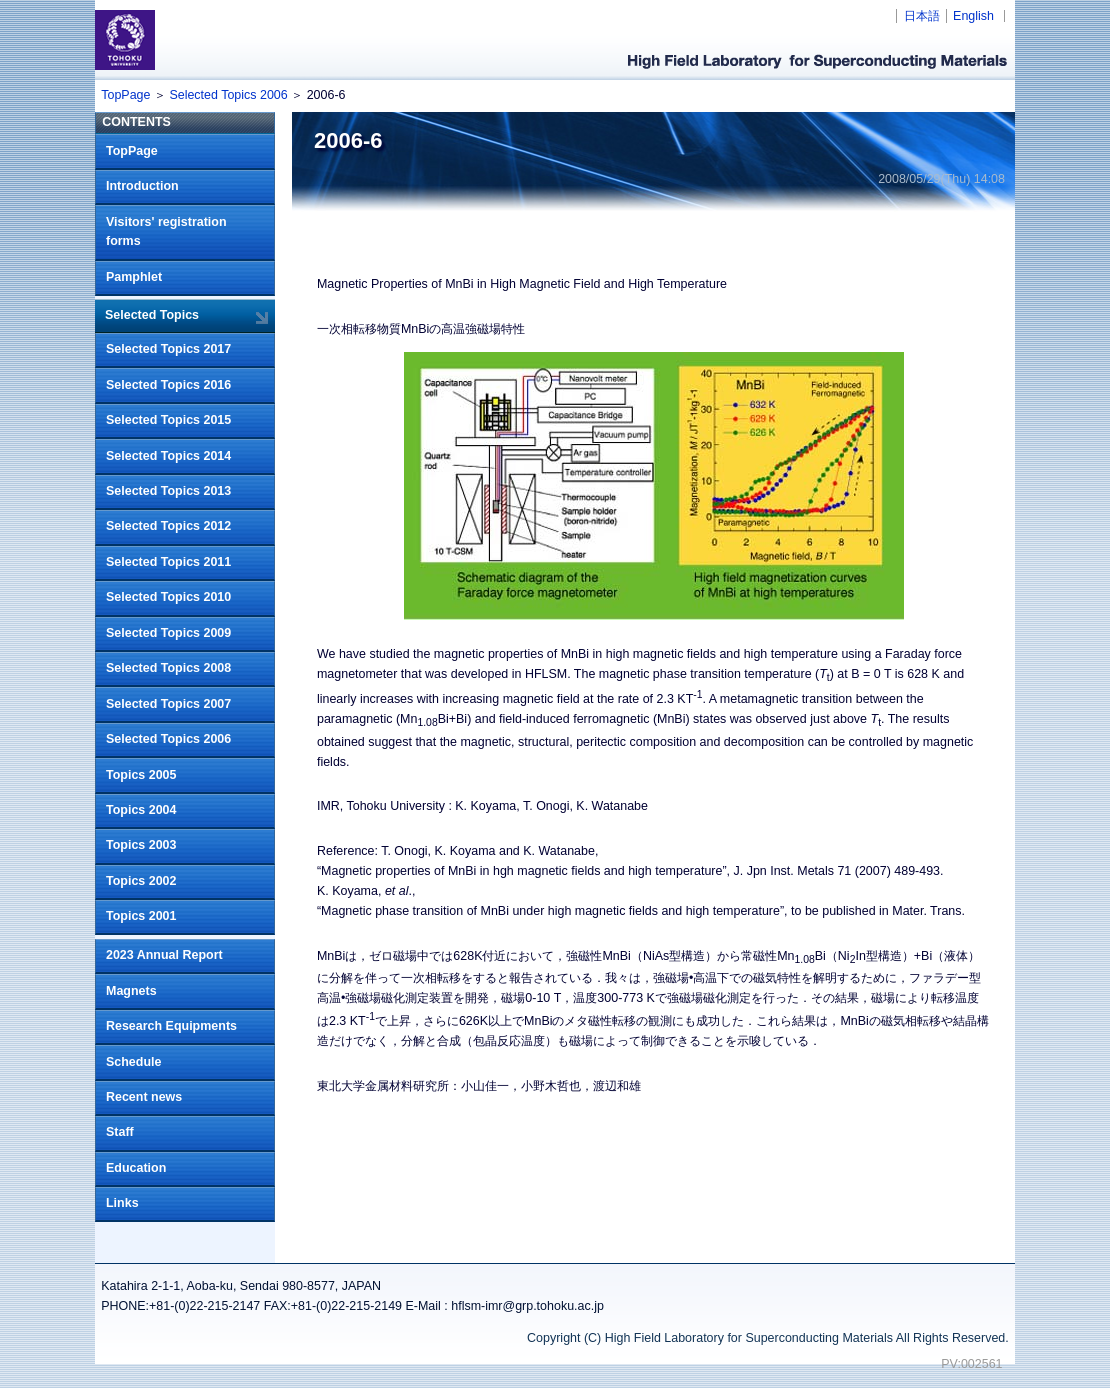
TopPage (125, 95)
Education (136, 1168)
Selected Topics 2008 (168, 668)
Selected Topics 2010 (168, 597)
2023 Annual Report (164, 955)
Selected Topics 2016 (168, 385)
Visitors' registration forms (166, 232)
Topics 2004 (141, 810)
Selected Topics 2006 (228, 95)
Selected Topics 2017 (168, 349)
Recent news (144, 1097)
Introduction (142, 186)
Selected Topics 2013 (168, 491)
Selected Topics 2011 (168, 562)
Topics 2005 (141, 775)
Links (122, 1203)
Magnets (131, 991)
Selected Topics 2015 (168, 420)
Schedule (133, 1062)
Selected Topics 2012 (168, 526)
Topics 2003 (141, 845)
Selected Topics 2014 (168, 456)
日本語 (922, 16)
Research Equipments (171, 1026)
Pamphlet (134, 277)
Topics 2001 (141, 916)
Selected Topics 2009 (168, 633)
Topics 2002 (141, 881)
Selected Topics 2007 (168, 704)
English (973, 16)
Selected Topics (152, 315)
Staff (120, 1132)
